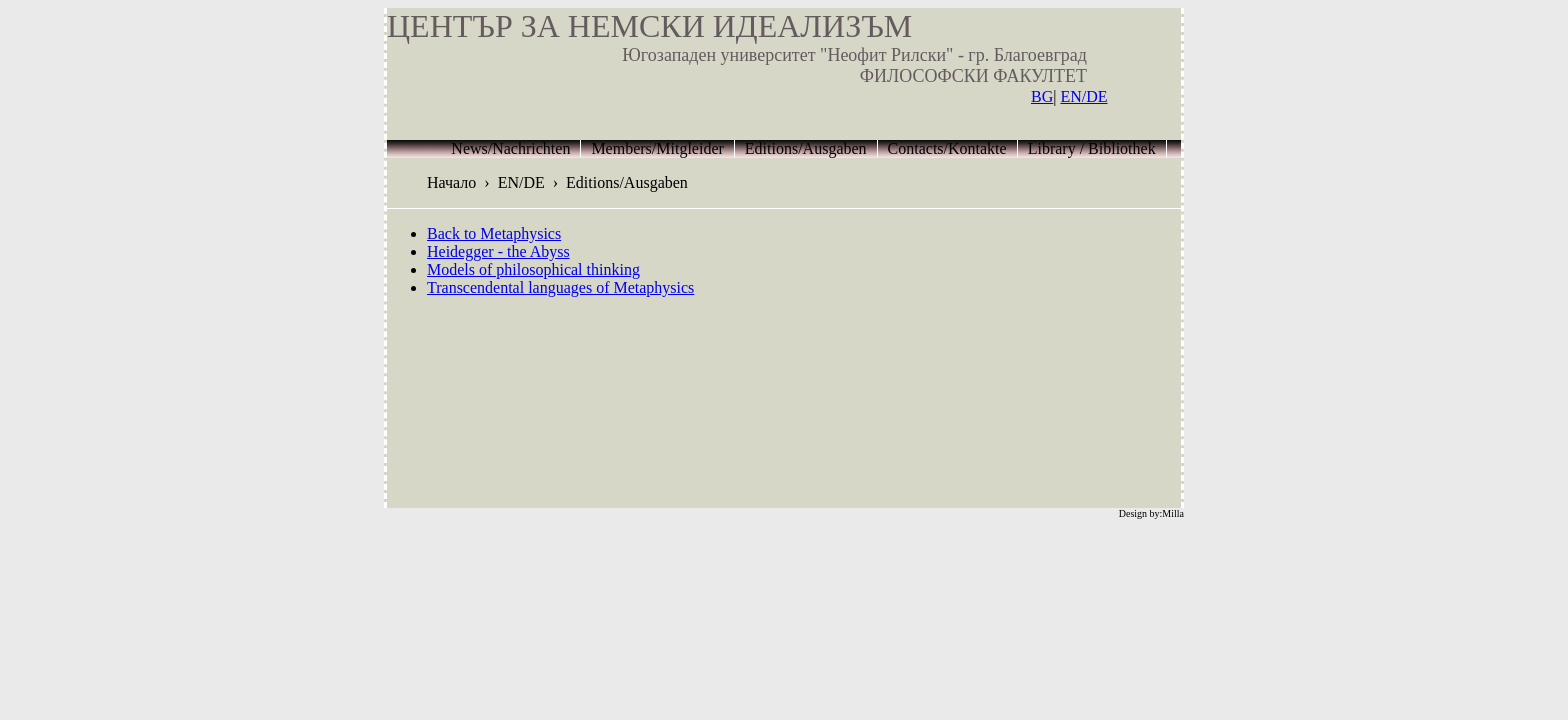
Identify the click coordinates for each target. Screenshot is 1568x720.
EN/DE (1083, 96)
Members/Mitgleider (657, 148)
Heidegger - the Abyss (498, 251)
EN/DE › (532, 182)
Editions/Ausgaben (806, 148)
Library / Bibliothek (1092, 148)
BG (1042, 96)
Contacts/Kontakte (947, 148)
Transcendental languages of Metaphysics (560, 287)
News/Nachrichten (510, 148)
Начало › (462, 182)
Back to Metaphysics (494, 233)
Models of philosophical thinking (533, 269)
